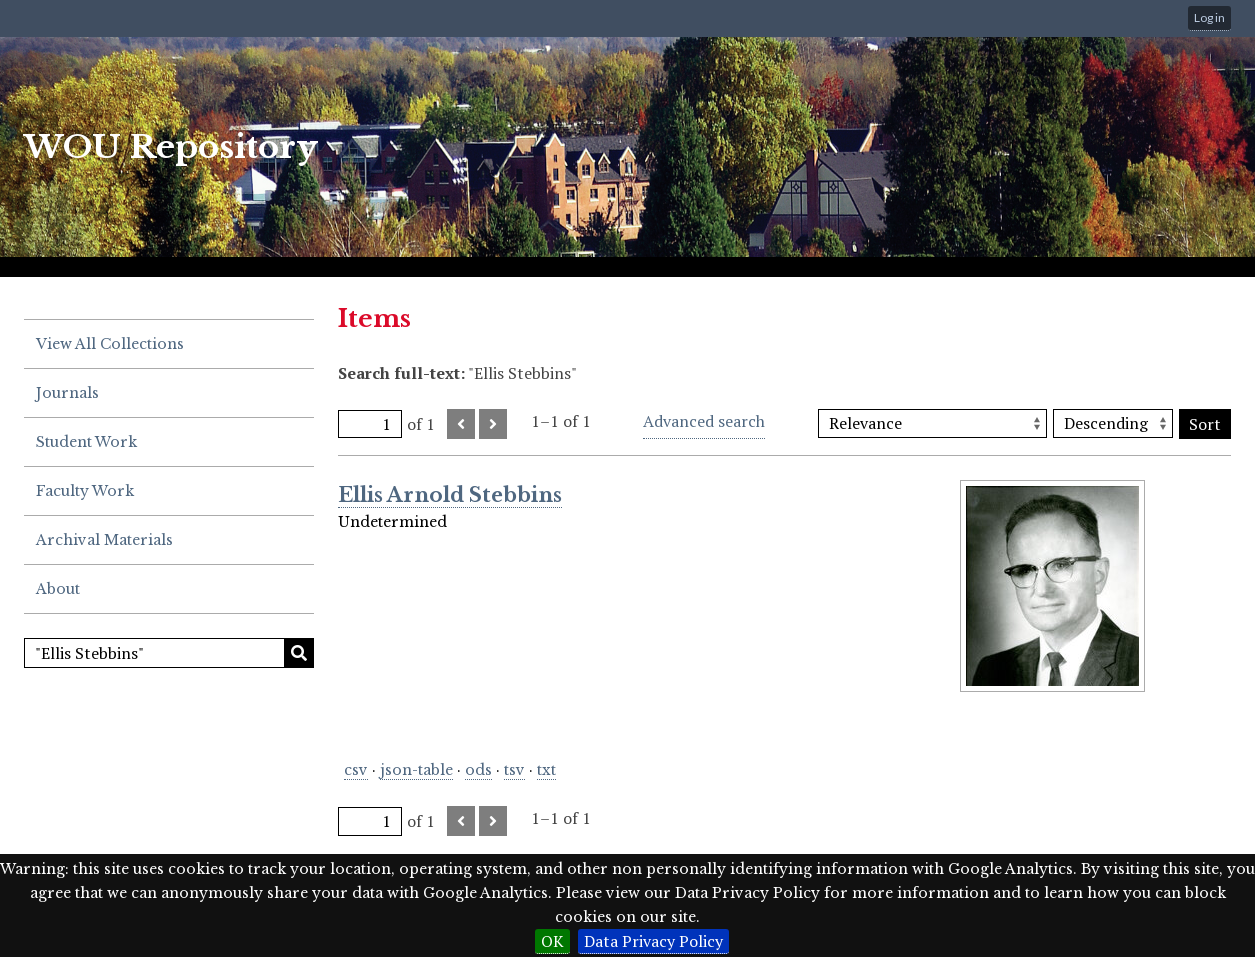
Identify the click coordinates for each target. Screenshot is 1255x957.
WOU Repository (171, 147)
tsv (514, 770)
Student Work (86, 442)
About (58, 589)
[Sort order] (1113, 423)
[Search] (169, 653)
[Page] (370, 424)
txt (546, 770)
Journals (67, 393)
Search (299, 653)
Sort (1205, 424)
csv (356, 770)
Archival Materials (104, 540)
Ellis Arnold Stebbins (450, 495)
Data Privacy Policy (653, 941)
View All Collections (110, 344)
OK (552, 941)
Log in (1209, 17)
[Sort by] (932, 423)
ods (478, 770)
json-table (416, 770)
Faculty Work (85, 491)
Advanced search (704, 421)
